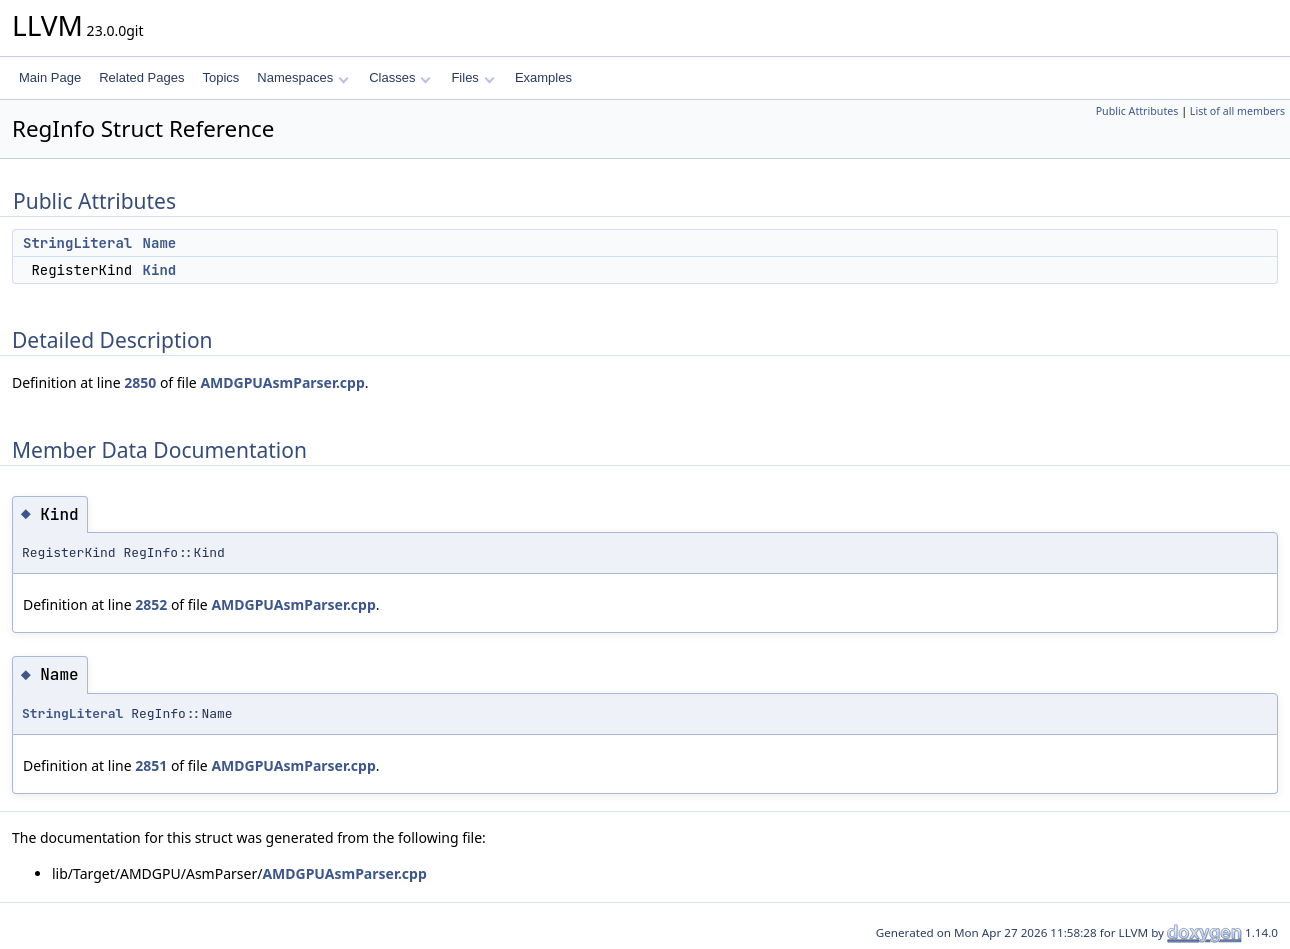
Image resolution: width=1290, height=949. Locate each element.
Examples (543, 77)
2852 (151, 604)
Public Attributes (1137, 111)
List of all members (1237, 111)
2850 (140, 382)
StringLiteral (77, 243)
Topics (220, 77)
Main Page (50, 77)
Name (160, 243)
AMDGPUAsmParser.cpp (282, 382)
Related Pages (141, 77)
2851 (151, 765)
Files (472, 77)
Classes (400, 77)
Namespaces (302, 77)
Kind (160, 270)
